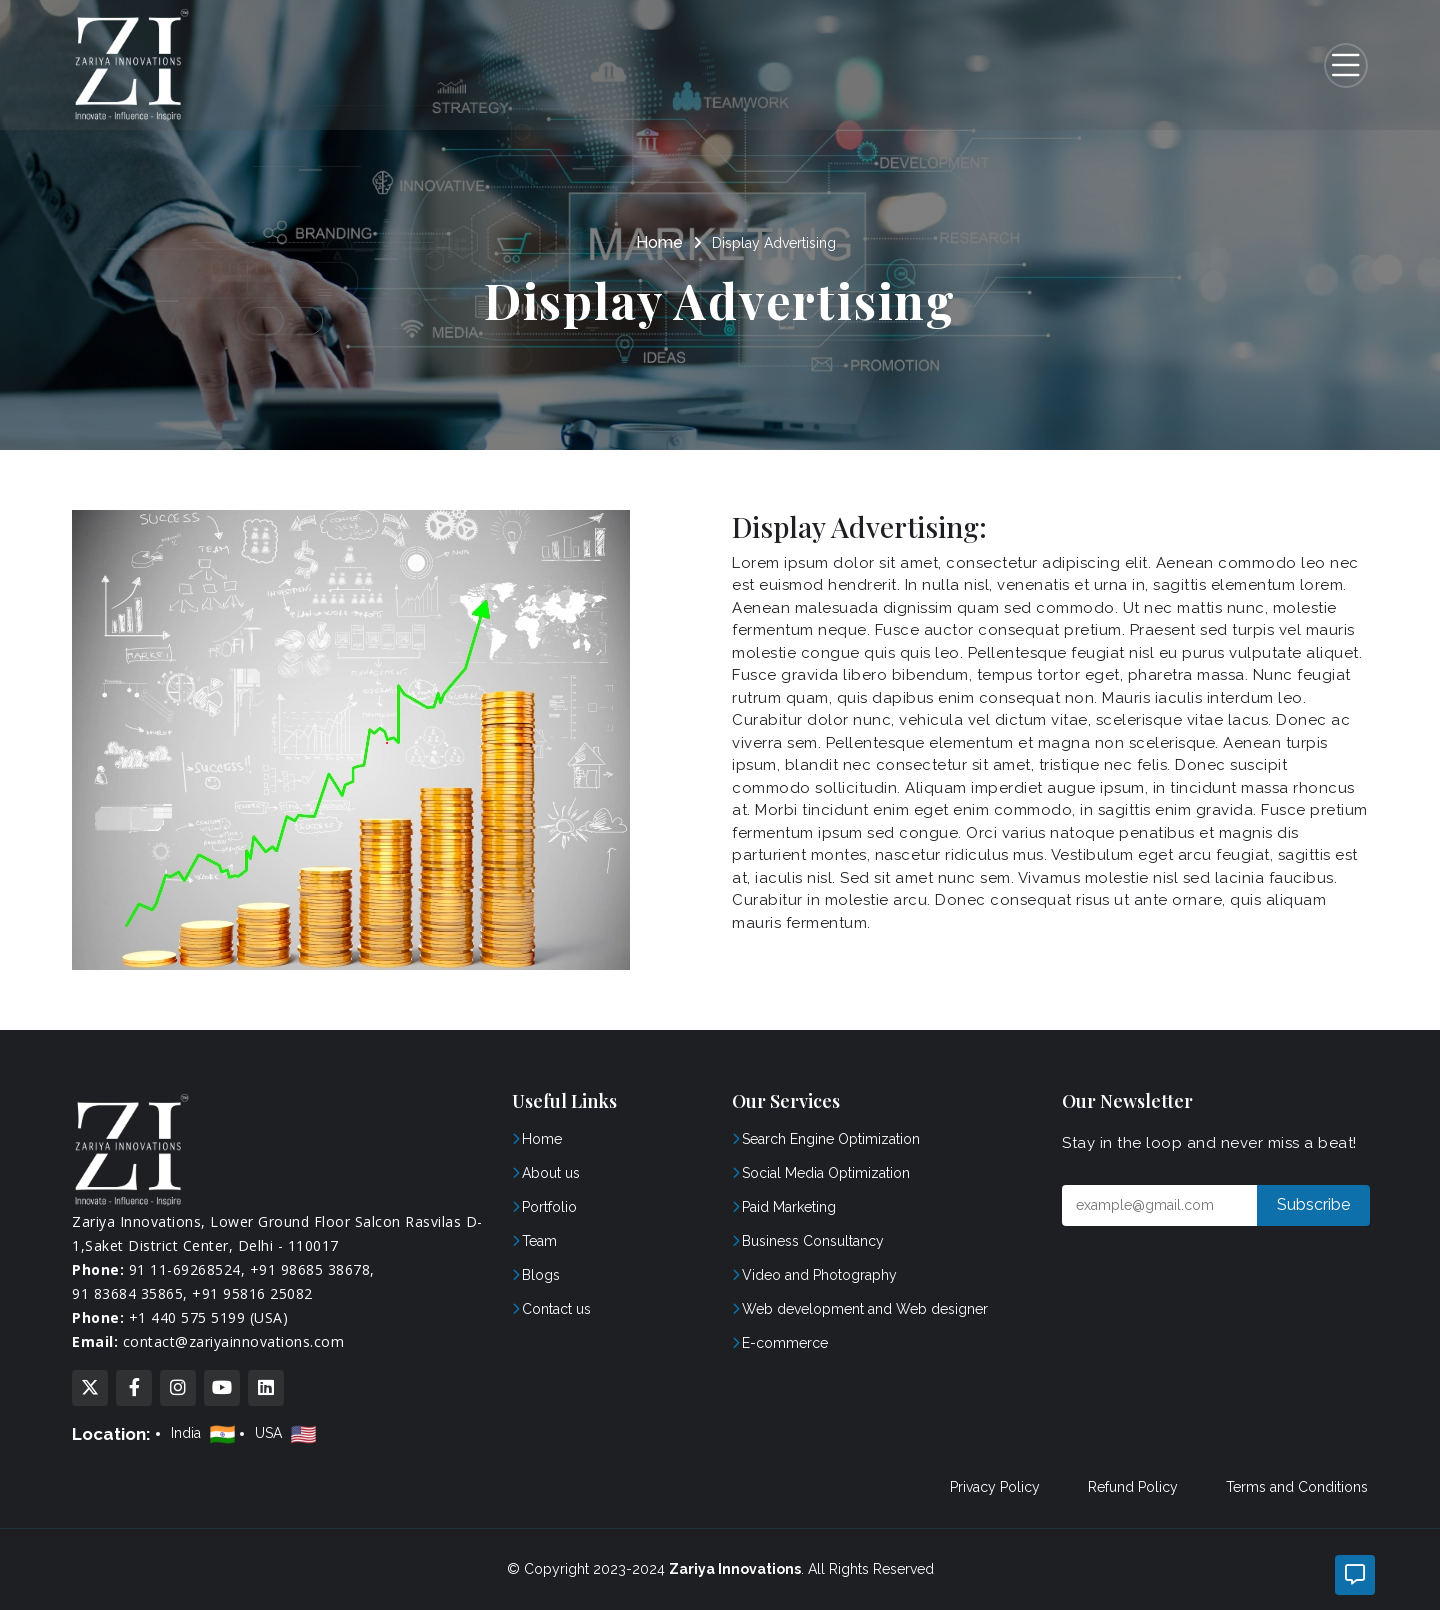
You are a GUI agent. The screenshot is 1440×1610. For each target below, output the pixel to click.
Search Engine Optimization (831, 1139)
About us (551, 1173)
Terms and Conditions (1297, 1487)
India (205, 1433)
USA (288, 1433)
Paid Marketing (789, 1207)
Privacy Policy (995, 1487)
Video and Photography (819, 1275)
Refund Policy (1133, 1487)
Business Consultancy (813, 1241)
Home (659, 242)
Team (539, 1241)
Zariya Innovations (735, 1569)
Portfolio (549, 1207)
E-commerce (785, 1343)
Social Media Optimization (826, 1173)
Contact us (556, 1309)
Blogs (541, 1275)
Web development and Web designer (865, 1309)
